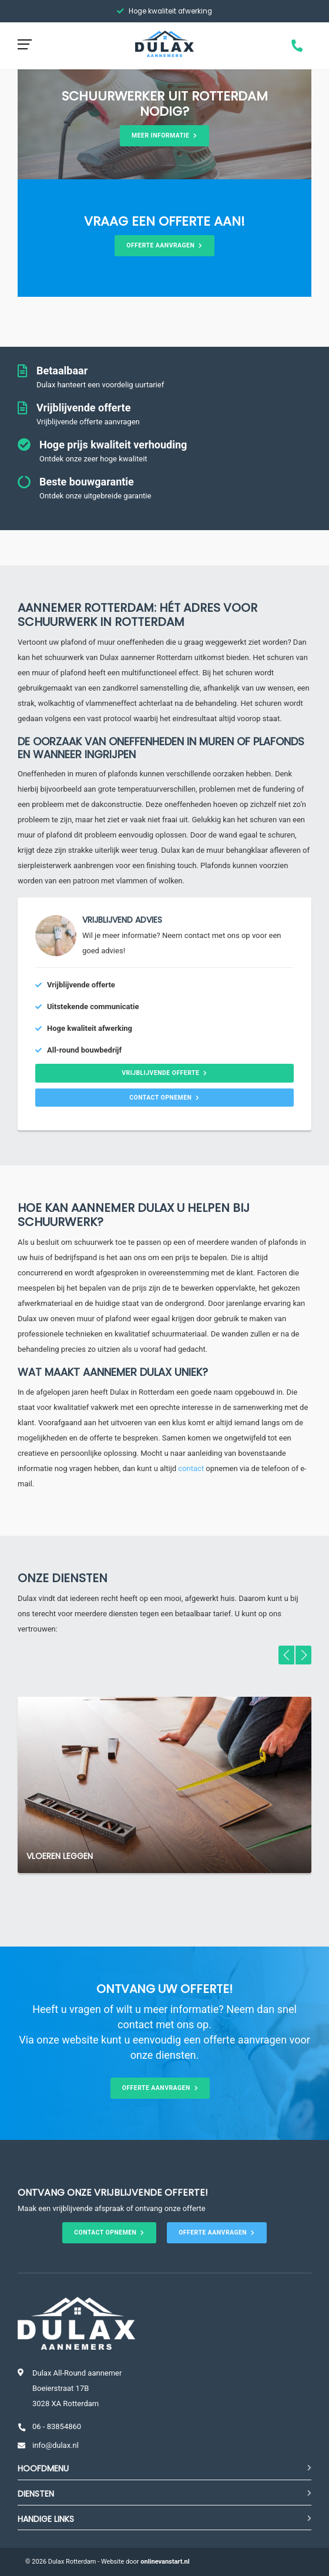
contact (191, 1468)
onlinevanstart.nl (164, 2561)
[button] (286, 1655)
